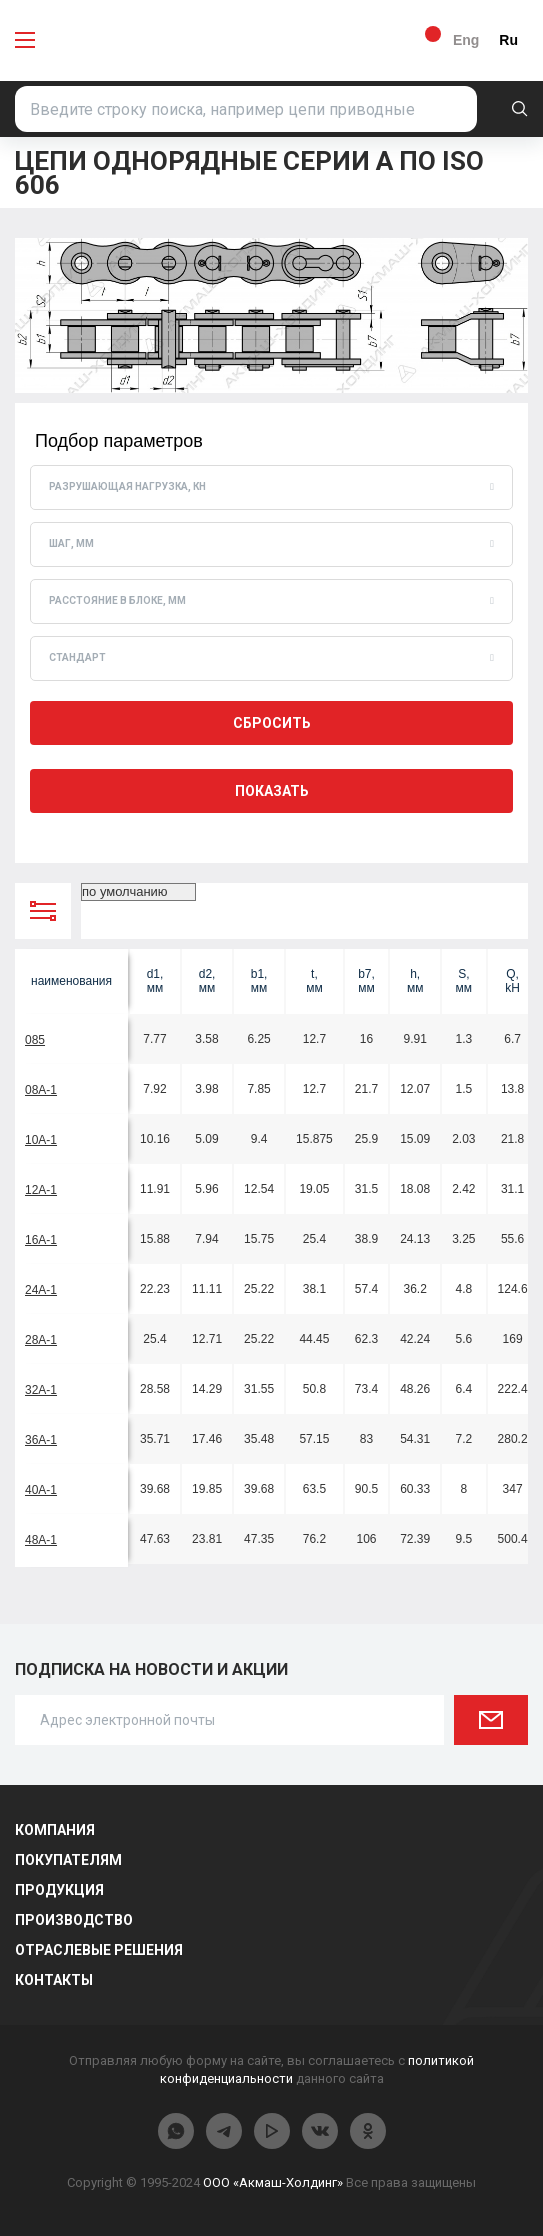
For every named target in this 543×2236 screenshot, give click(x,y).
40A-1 (41, 1490)
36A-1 (41, 1440)
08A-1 (41, 1090)
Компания (55, 1830)
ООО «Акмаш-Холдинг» (273, 2182)
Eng (466, 40)
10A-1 (41, 1140)
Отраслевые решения (99, 1950)
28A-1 (41, 1340)
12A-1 (41, 1190)
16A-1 (41, 1240)
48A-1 (41, 1540)
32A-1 (41, 1390)
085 (35, 1040)
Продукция (59, 1890)
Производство (74, 1920)
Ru (508, 40)
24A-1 (41, 1290)
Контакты (54, 1980)
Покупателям (68, 1860)
